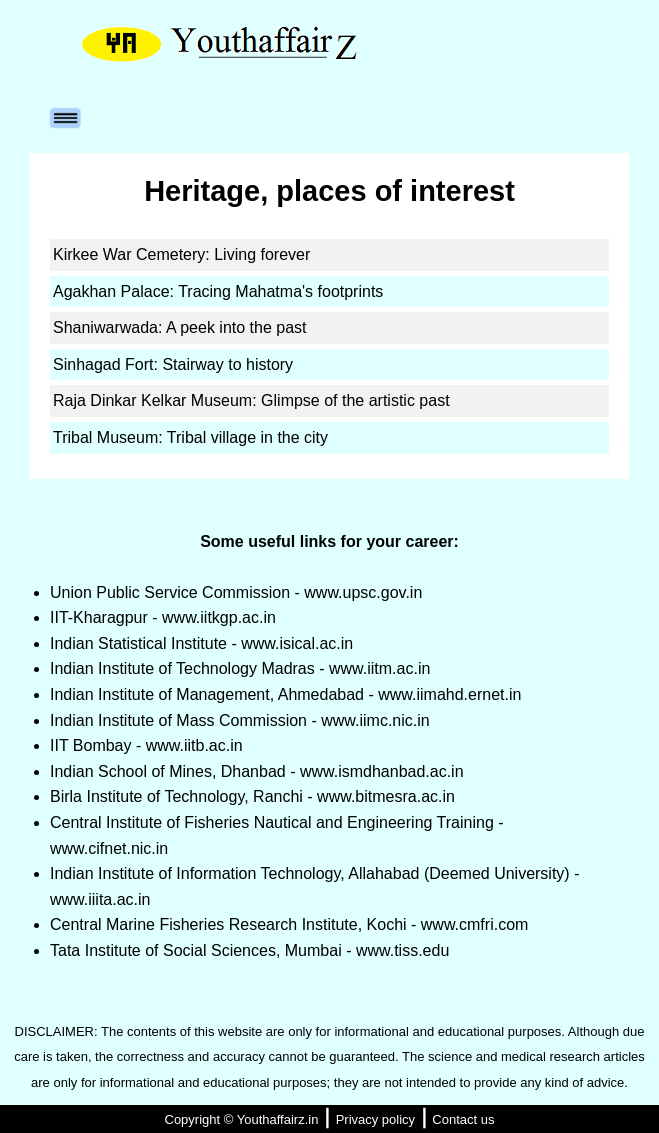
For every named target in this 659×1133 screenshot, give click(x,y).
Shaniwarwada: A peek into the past (180, 327)
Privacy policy (375, 1119)
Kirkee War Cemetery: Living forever (181, 254)
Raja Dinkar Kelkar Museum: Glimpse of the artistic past (251, 400)
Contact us (463, 1119)
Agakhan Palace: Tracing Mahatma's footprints (218, 291)
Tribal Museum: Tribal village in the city (190, 437)
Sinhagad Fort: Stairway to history (173, 364)
